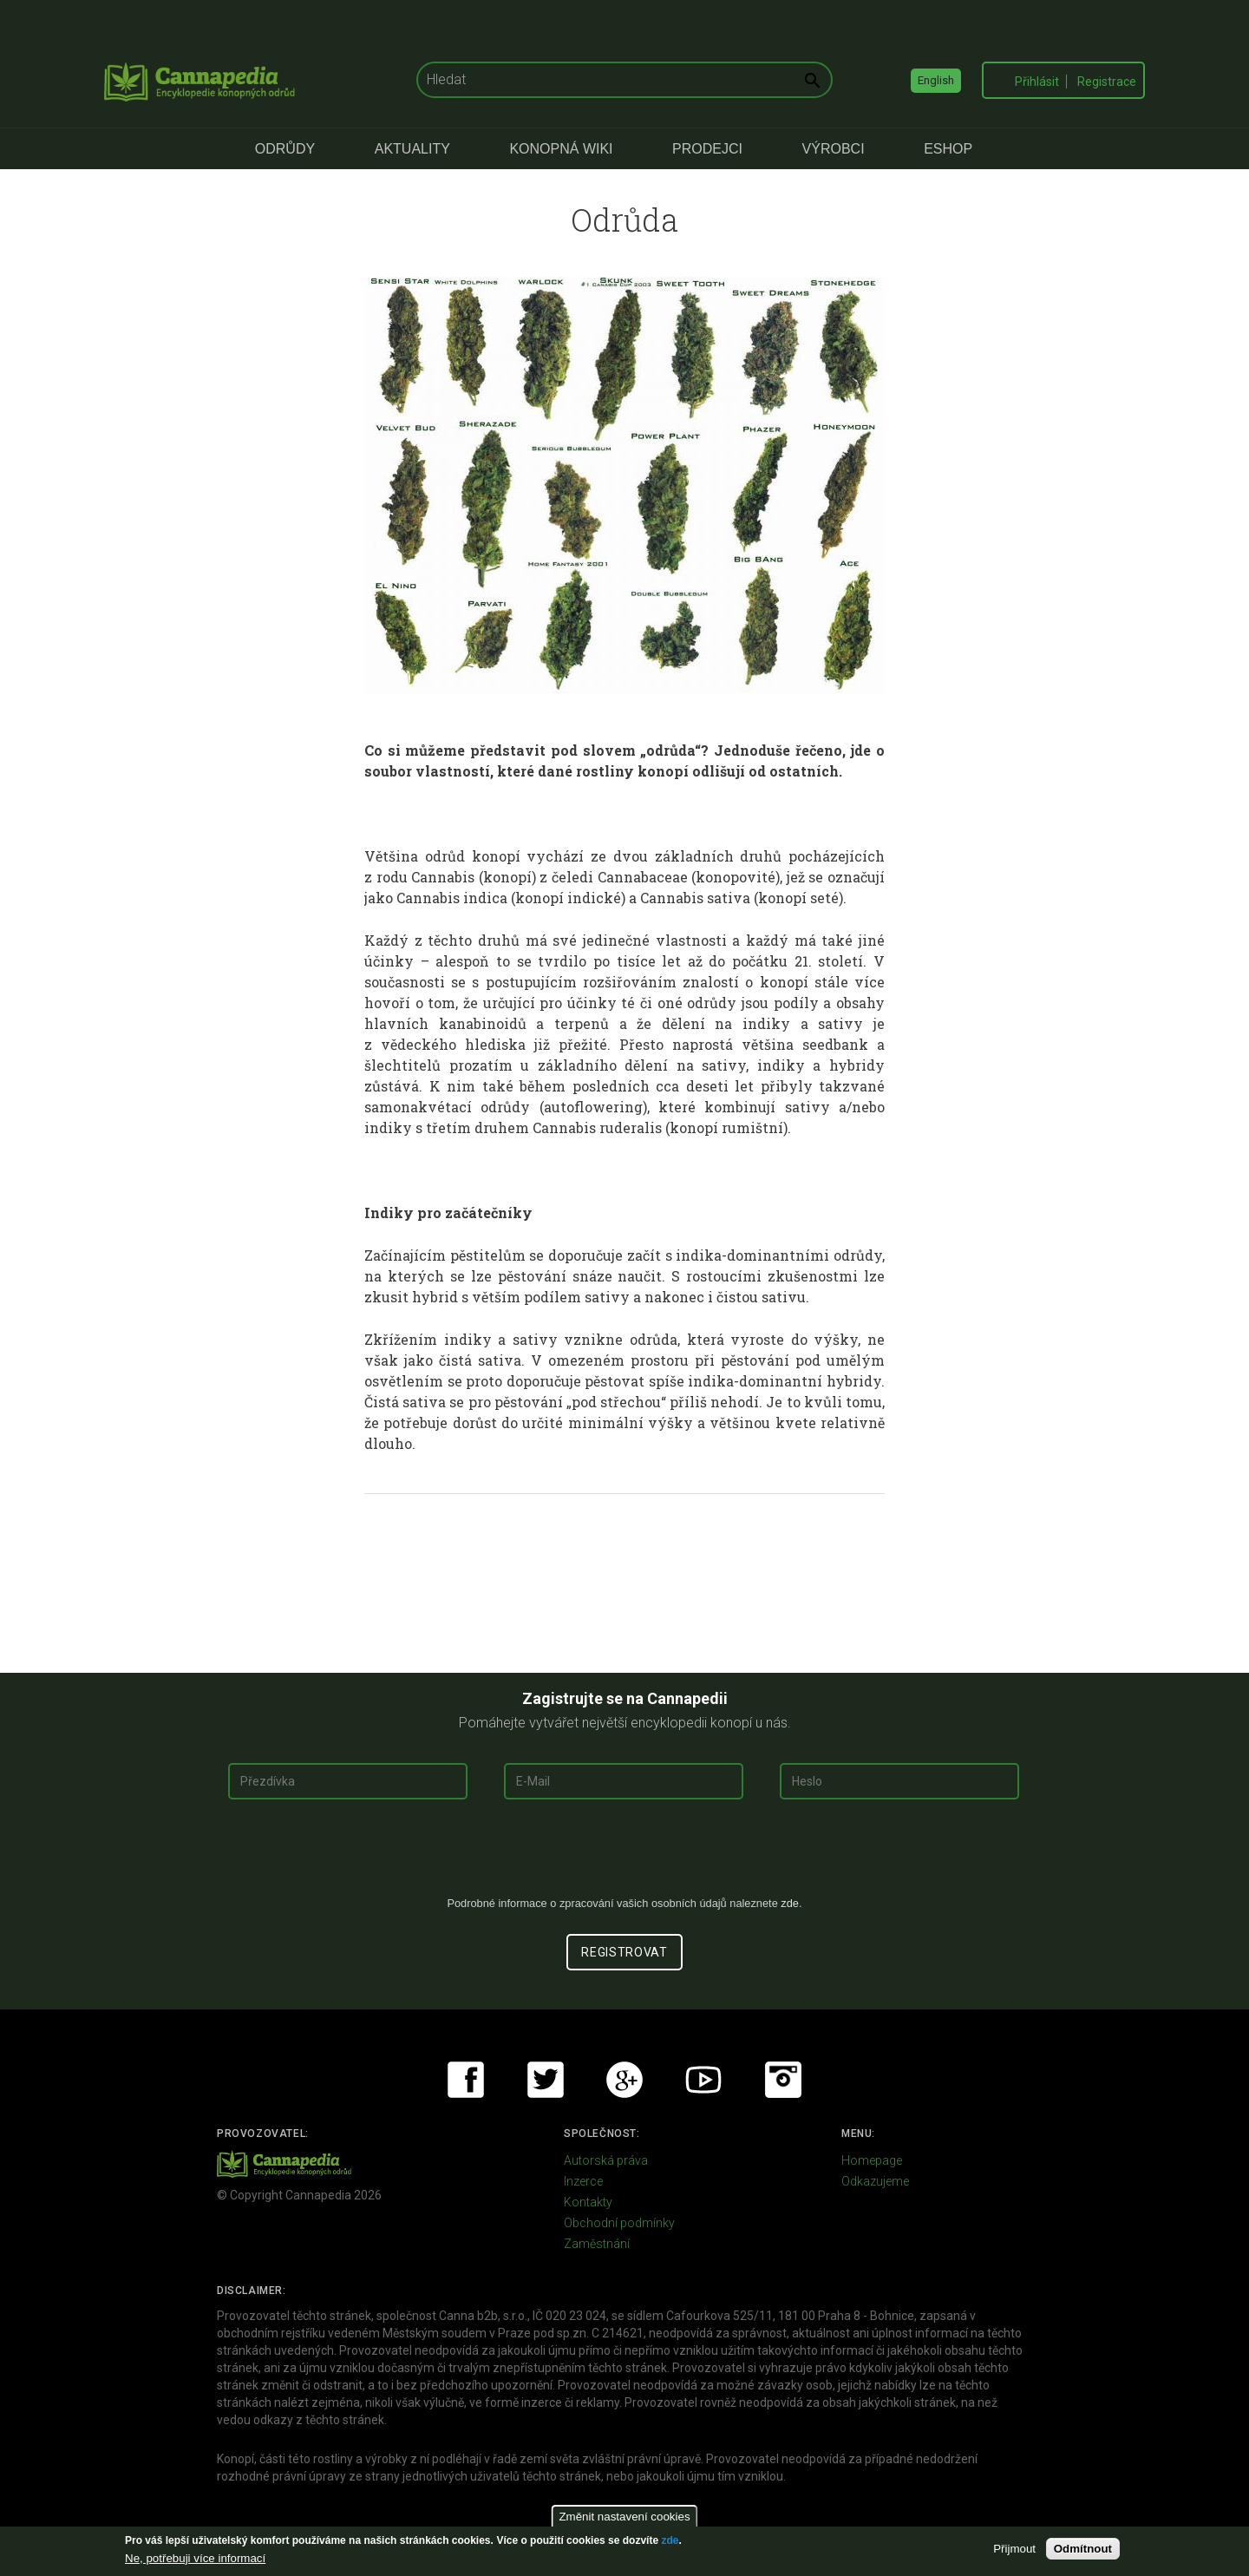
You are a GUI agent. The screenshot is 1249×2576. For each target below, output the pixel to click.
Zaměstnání (597, 2244)
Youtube (703, 2079)
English (936, 80)
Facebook (465, 2079)
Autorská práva (606, 2160)
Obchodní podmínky (619, 2223)
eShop (948, 148)
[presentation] (624, 1854)
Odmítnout (1083, 2548)
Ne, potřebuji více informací (195, 2558)
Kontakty (588, 2202)
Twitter (545, 2079)
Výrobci (833, 148)
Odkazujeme (875, 2181)
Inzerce (583, 2181)
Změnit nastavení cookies (624, 2516)
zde (669, 2540)
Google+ (624, 2079)
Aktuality (412, 148)
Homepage (871, 2160)
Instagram (783, 2079)
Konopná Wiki (560, 148)
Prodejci (707, 148)
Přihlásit (1037, 81)
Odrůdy (285, 148)
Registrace (1106, 81)
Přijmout (1014, 2548)
